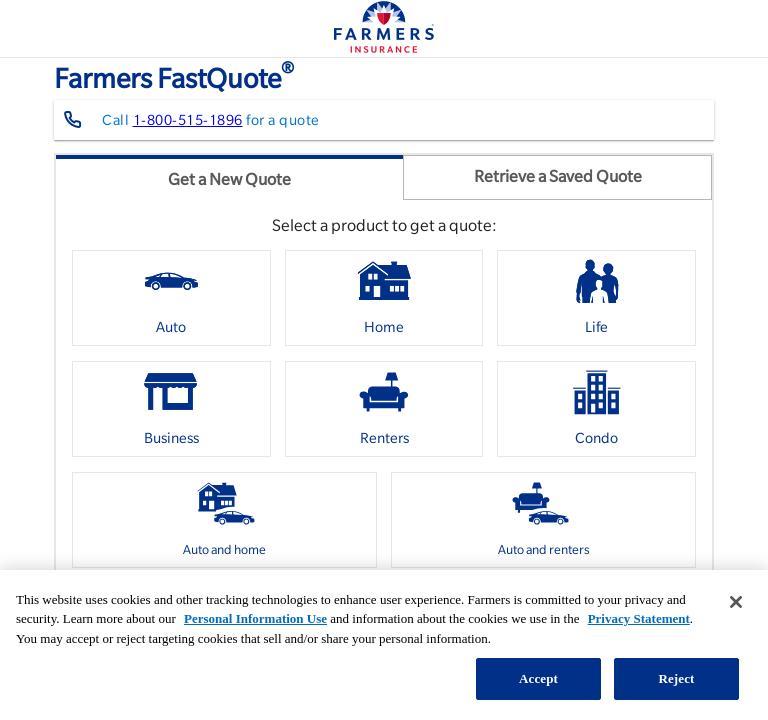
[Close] (736, 602)
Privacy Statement (639, 618)
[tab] (229, 177)
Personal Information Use (255, 618)
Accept (538, 678)
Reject (676, 678)
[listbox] (384, 416)
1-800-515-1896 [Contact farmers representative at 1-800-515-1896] (188, 120)
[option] (171, 298)
